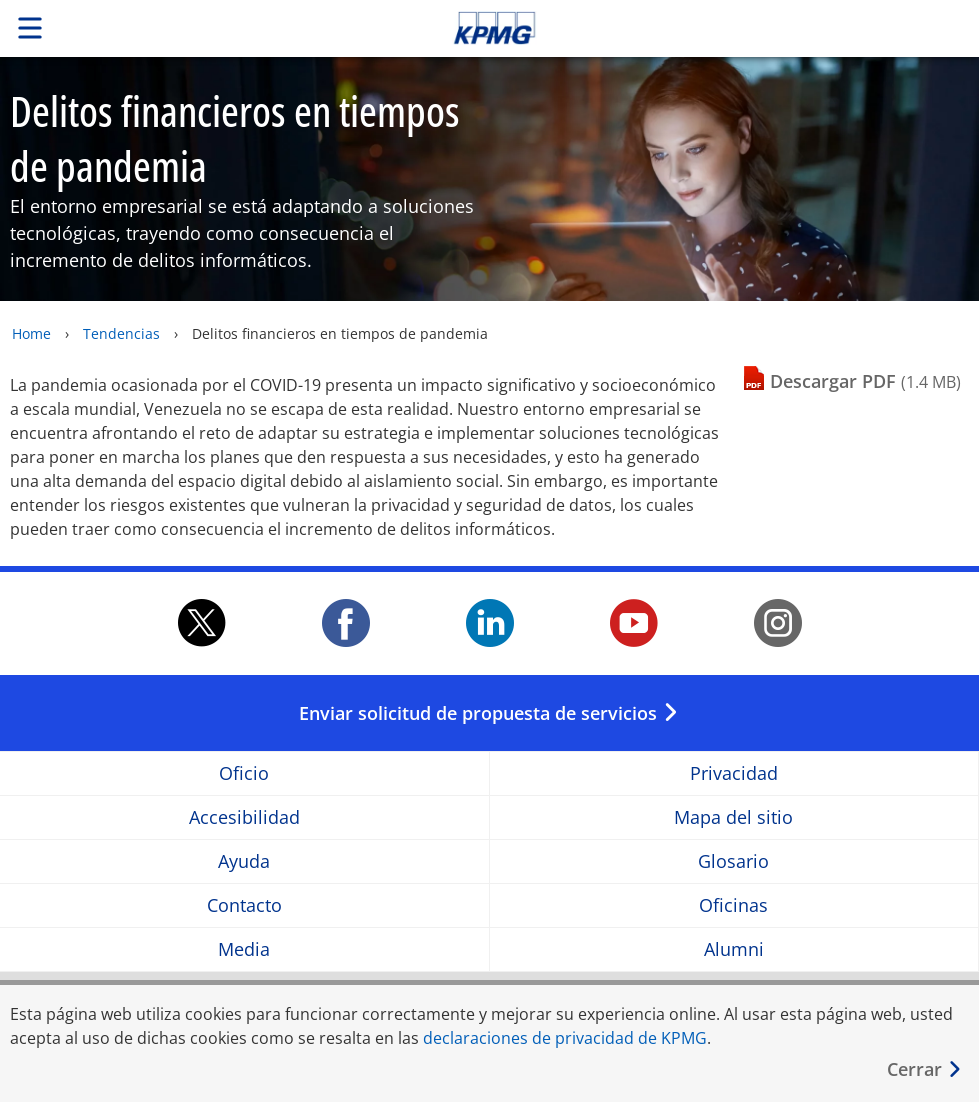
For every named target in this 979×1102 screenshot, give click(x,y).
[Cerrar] (925, 1069)
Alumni (734, 949)
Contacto (244, 905)
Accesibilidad (244, 817)
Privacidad (734, 773)
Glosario (733, 861)
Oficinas (733, 905)
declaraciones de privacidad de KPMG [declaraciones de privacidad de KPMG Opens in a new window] (565, 1038)
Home (31, 333)
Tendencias (121, 333)
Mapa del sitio (733, 817)
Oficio (244, 773)
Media (244, 949)
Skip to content (687, 28)
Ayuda (244, 861)
